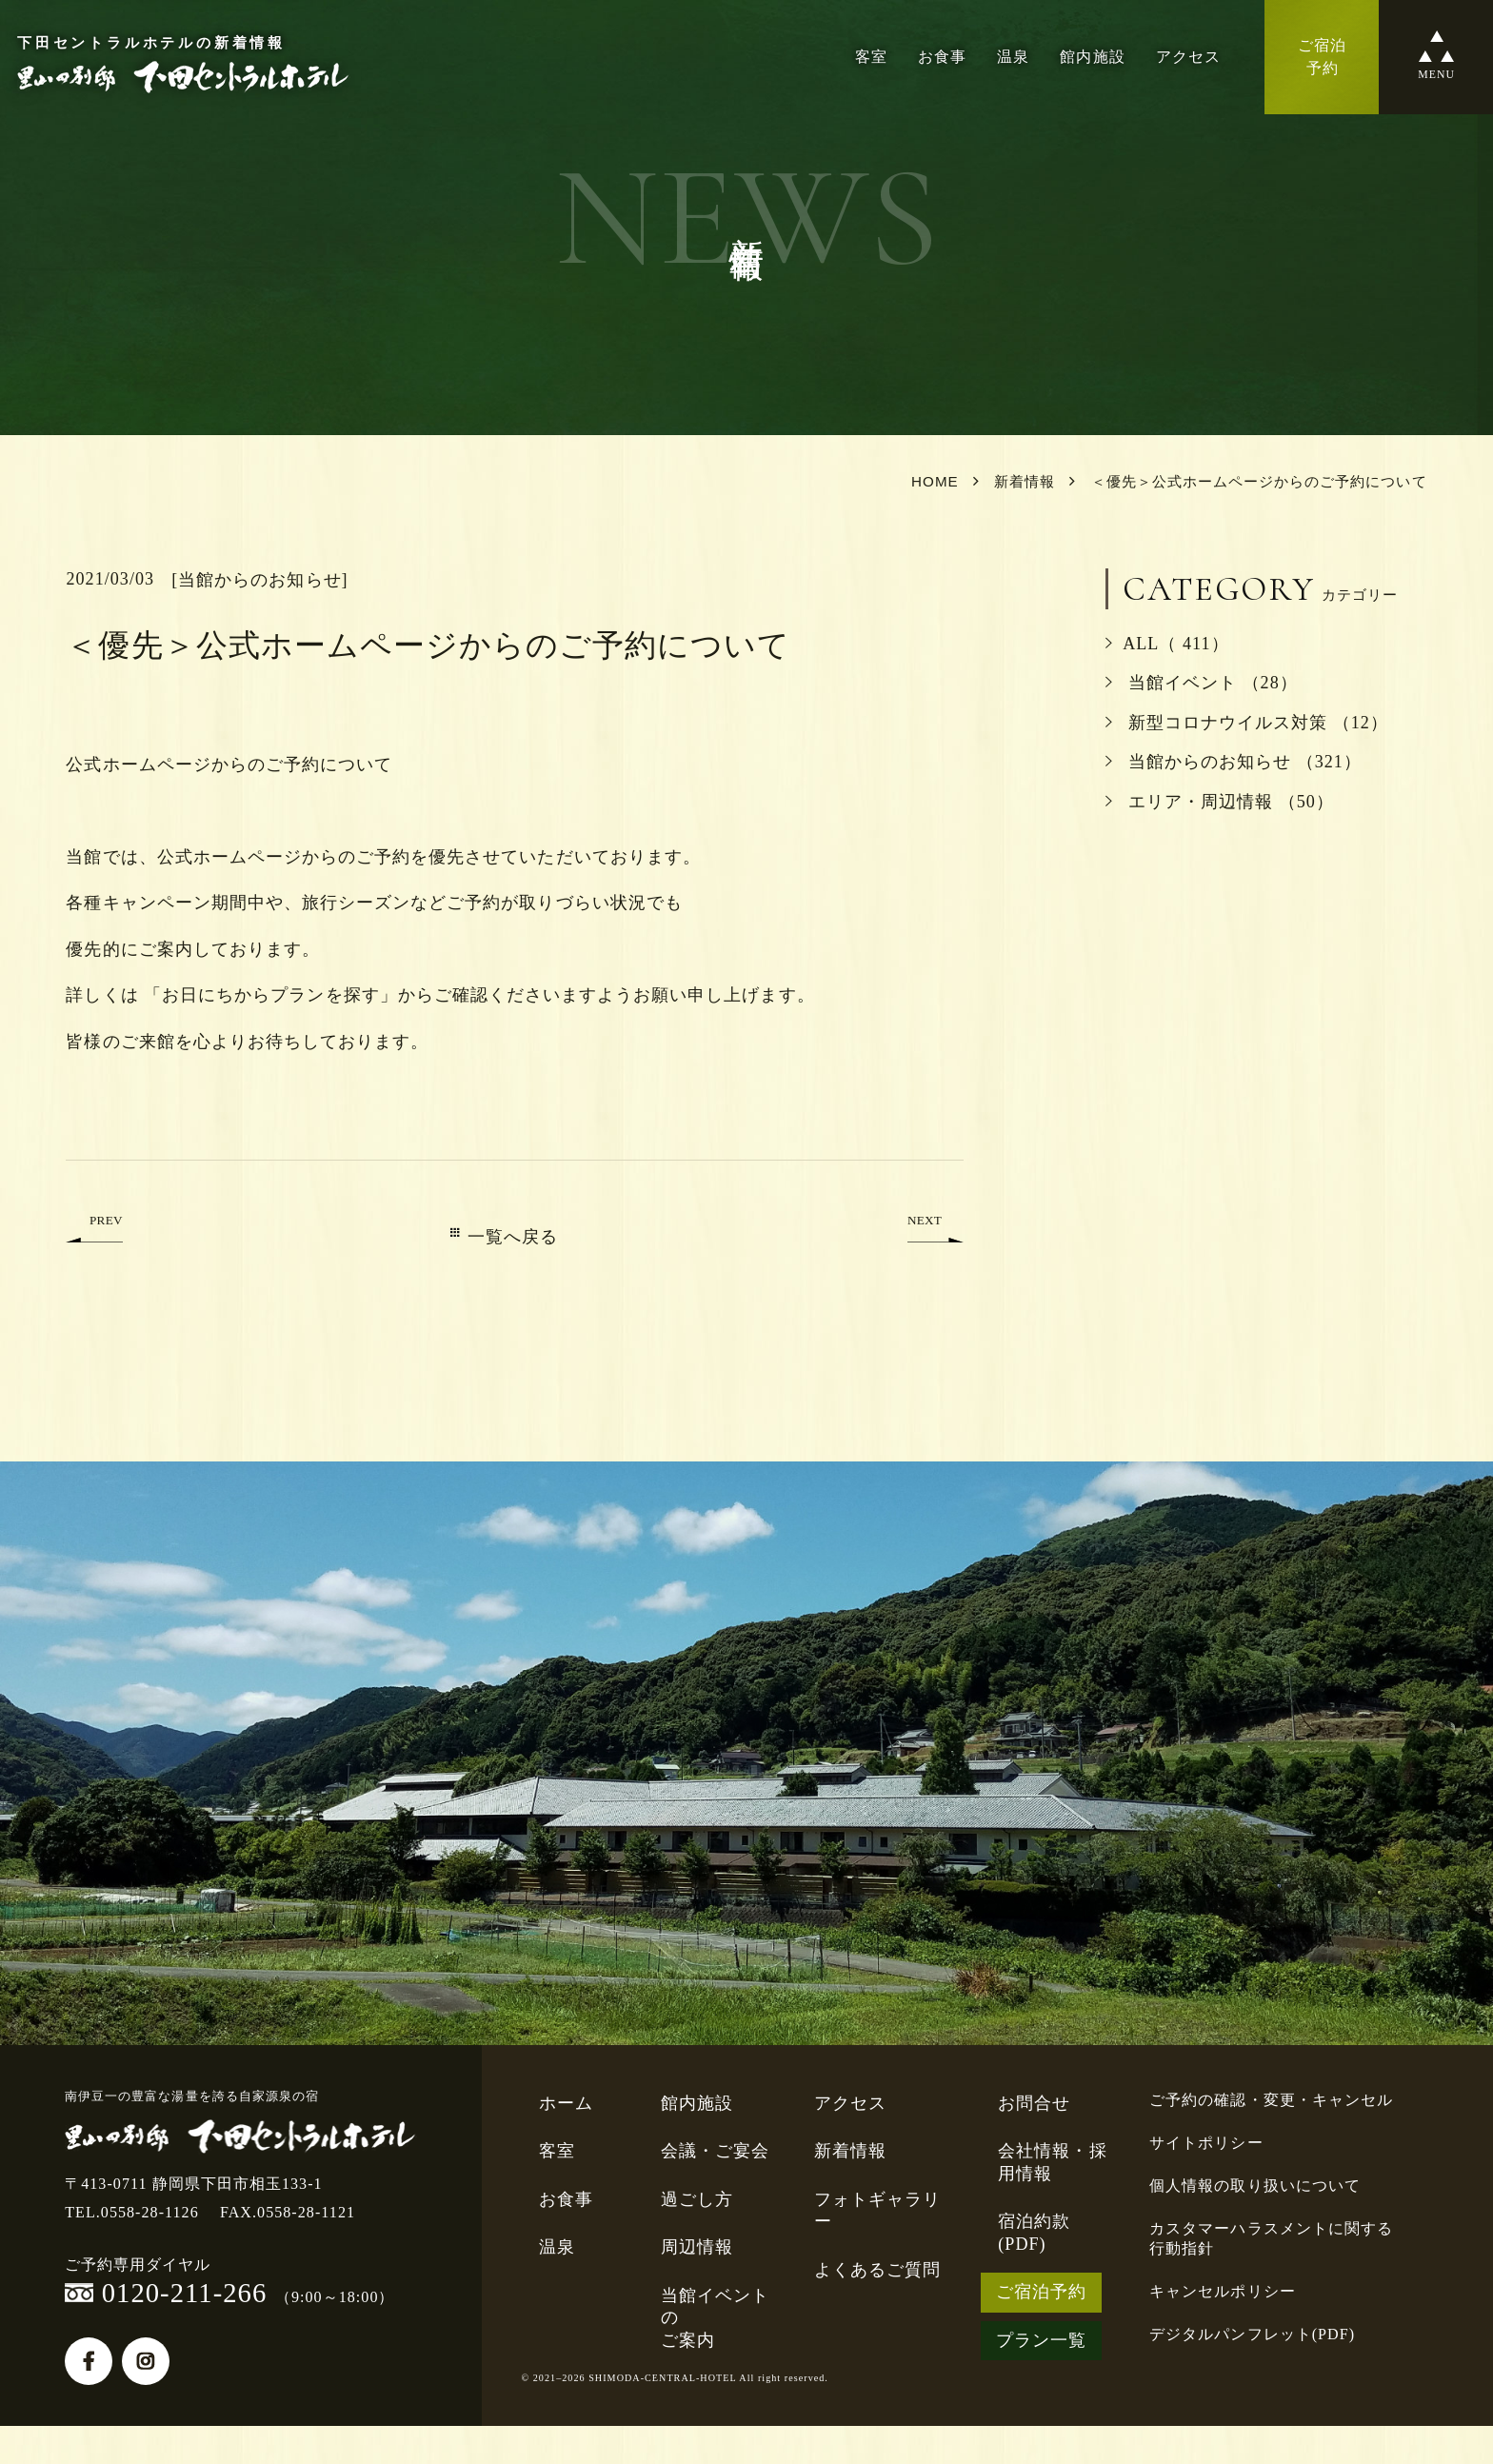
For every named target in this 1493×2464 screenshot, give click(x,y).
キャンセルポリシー (1222, 2291)
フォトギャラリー (877, 2210)
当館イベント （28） (1201, 682)
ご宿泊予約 (1041, 2291)
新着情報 (850, 2150)
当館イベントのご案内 (715, 2318)
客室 (871, 57)
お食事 (942, 57)
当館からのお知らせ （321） (1233, 761)
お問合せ (1034, 2103)
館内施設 (1092, 57)
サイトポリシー (1206, 2143)
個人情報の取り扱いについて (1255, 2185)
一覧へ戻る (504, 1237)
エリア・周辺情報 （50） (1219, 801)
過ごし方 (697, 2199)
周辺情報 (697, 2246)
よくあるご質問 (877, 2269)
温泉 (1013, 57)
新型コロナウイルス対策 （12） (1246, 722)
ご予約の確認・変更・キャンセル (1271, 2100)
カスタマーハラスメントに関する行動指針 (1271, 2238)
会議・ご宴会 (715, 2150)
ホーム (566, 2103)
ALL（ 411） (1166, 643)
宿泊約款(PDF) (1034, 2232)
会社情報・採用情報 (1052, 2161)
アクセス (1188, 57)
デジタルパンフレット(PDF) (1252, 2334)
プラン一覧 (1041, 2340)
